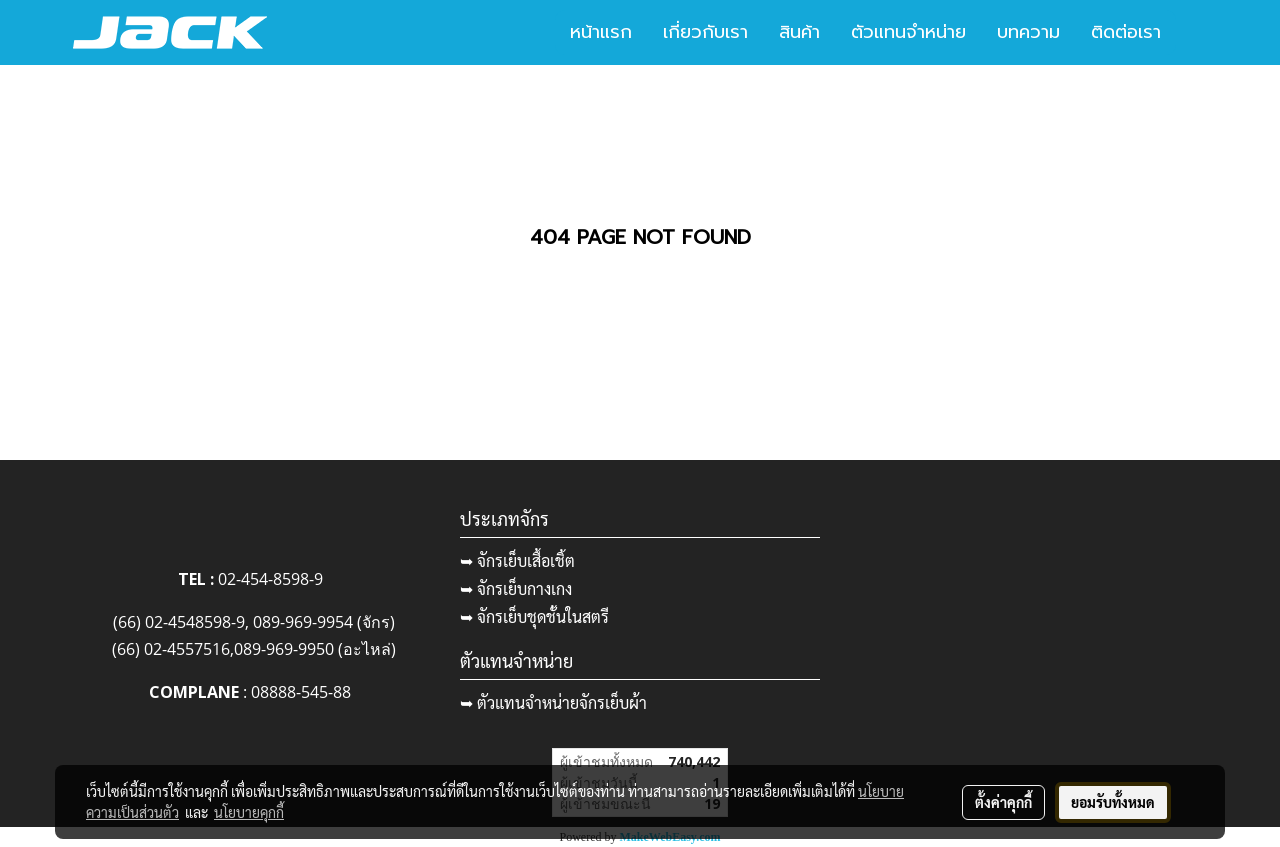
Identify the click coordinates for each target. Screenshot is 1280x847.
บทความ (1028, 32)
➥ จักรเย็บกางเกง (516, 588)
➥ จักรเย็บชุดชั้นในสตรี (534, 616)
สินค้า (799, 32)
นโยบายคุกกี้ (249, 812)
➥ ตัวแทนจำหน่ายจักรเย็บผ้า (553, 702)
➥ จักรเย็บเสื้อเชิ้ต (517, 560)
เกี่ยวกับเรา (705, 32)
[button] (1194, 33)
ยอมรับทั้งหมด (1113, 802)
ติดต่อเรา (1126, 32)
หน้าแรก (601, 32)
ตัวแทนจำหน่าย (908, 32)
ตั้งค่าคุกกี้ (1003, 802)
